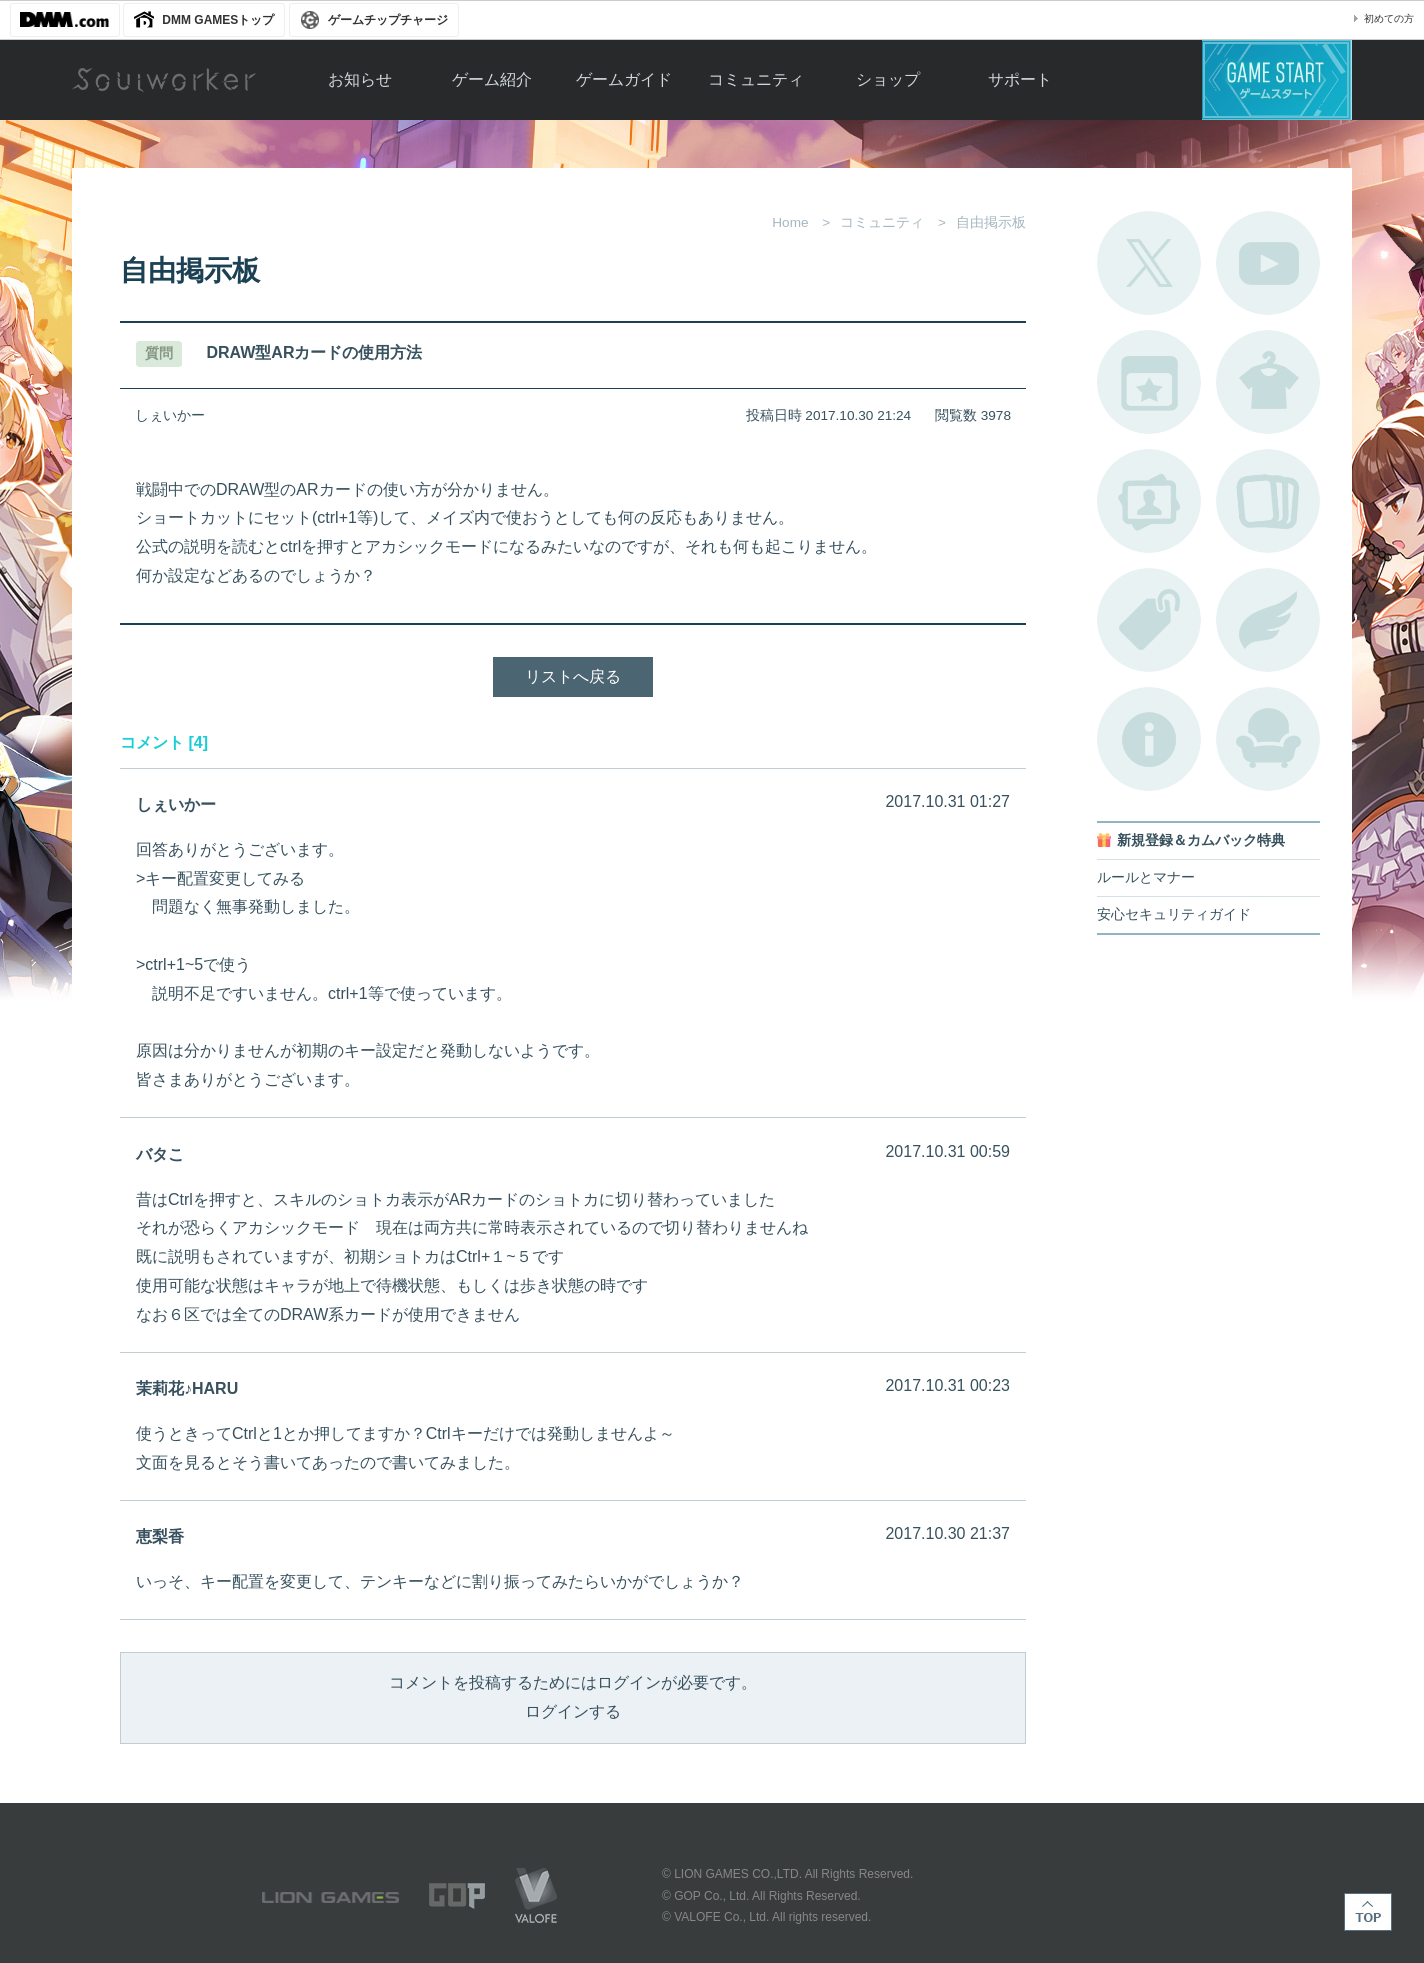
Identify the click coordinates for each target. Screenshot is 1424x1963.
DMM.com (65, 20)
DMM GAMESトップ (218, 20)
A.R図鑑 (1268, 501)
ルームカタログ (1268, 739)
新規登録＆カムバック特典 (1201, 840)
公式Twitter (1149, 263)
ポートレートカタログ (1149, 501)
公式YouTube (1268, 263)
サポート (1020, 79)
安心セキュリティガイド (1174, 914)
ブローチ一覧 (1268, 620)
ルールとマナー (1146, 877)
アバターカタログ (1268, 382)
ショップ (888, 79)
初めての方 (1389, 18)
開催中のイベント (1149, 382)
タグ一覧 (1149, 620)
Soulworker (164, 80)
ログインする (573, 1711)
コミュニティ (756, 79)
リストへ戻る (573, 676)
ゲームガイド (624, 79)
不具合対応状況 (1149, 739)
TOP (1368, 1912)
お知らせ (360, 79)
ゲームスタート (1277, 80)
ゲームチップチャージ (388, 20)
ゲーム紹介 (492, 79)
